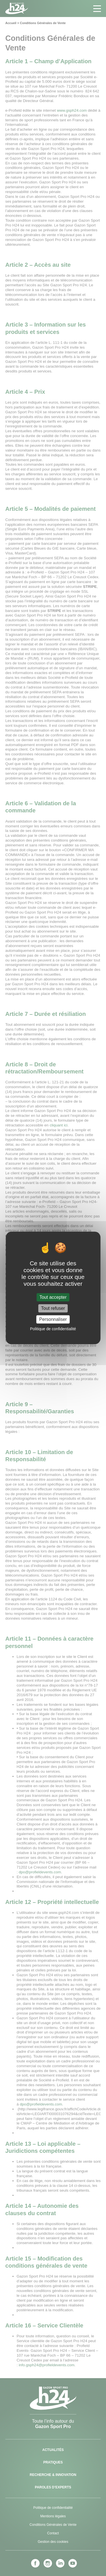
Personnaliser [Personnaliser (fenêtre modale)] (53, 1319)
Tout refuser (53, 1308)
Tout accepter (52, 1297)
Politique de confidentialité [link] (53, 1329)
